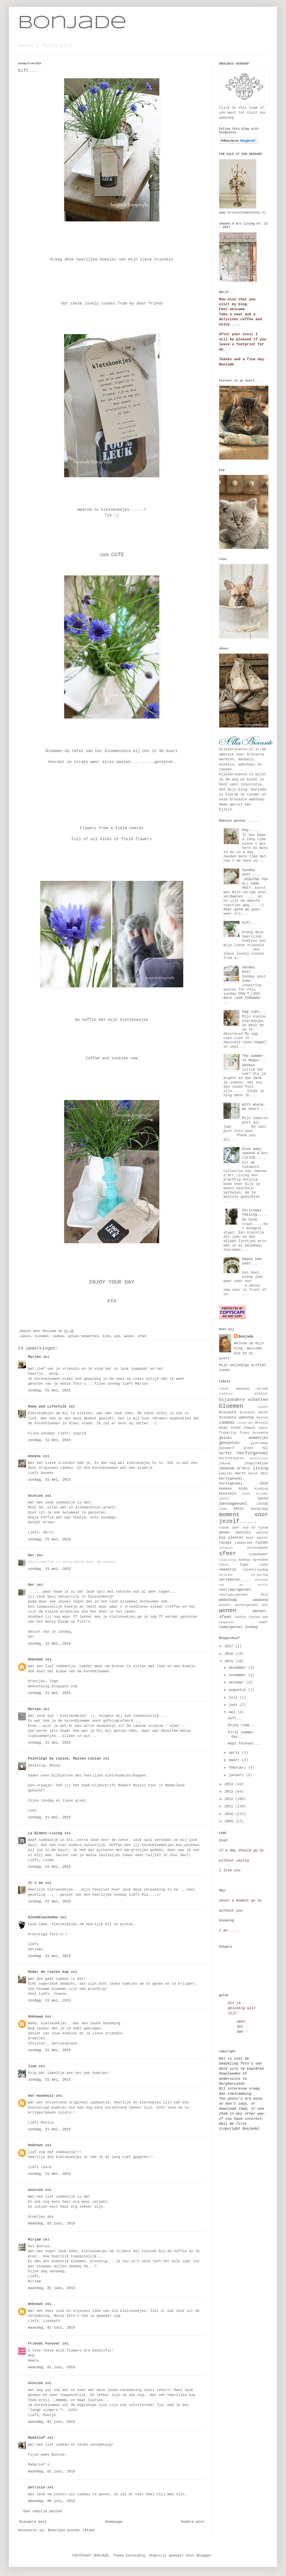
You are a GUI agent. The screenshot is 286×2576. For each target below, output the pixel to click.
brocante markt (254, 1412)
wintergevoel (246, 1605)
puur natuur (257, 1537)
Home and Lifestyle (47, 1407)
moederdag (259, 1509)
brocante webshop (236, 1418)
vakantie (227, 1570)
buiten (262, 1417)
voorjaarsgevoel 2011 (243, 1594)
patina (262, 1532)
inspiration (256, 1463)
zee (265, 1617)
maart (235, 1760)
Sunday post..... (251, 872)
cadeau (58, 1336)
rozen (261, 1542)
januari (237, 1775)
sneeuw (244, 1560)
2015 (230, 1661)
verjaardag (259, 1575)
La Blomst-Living (45, 1833)
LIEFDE (262, 1504)
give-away (259, 1443)
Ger (31, 1555)
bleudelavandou (43, 1917)
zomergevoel (231, 1627)
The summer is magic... (254, 1058)
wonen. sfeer (135, 1336)
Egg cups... (254, 1012)
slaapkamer (258, 1554)
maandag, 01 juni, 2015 (51, 2224)
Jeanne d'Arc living (243, 1468)
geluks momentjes (83, 1336)
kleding (261, 1488)
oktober (237, 1683)
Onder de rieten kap (48, 1972)
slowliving (227, 1560)
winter (225, 1605)
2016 (230, 1654)
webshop (228, 1599)
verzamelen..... (235, 1580)
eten (223, 1428)
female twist (256, 1428)
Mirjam (34, 2240)
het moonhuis (41, 2096)
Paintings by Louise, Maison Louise (64, 1759)
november (238, 1675)
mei (233, 1712)
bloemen (41, 1336)
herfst (225, 1453)
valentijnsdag (255, 1569)
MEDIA (239, 1509)
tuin (264, 1565)
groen (248, 1448)
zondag (251, 1627)
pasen (224, 1533)
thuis (224, 1565)
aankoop (242, 1389)
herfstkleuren (231, 1458)
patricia (36, 2487)
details (261, 1423)
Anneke (34, 1456)
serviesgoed (257, 1548)
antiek (262, 1389)
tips (244, 1565)
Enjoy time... (242, 1725)
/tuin (224, 1389)
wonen (227, 1610)
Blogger (204, 2556)
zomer (263, 1622)
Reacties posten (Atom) (71, 2530)
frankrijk (227, 1433)
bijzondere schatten (243, 1399)
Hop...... (251, 830)
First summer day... (241, 1734)
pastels (243, 1533)
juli (234, 1698)
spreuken (260, 1560)
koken (246, 1493)
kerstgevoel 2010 (243, 1484)
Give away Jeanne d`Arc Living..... (255, 1153)
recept (225, 1543)
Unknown (35, 1660)
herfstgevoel (252, 1453)
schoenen (226, 1548)
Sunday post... (249, 969)
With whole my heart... (254, 1107)
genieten (229, 1442)
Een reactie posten (42, 2511)
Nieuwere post (33, 2522)
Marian (34, 1709)
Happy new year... (251, 1261)
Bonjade (72, 23)
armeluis (226, 1393)
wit (265, 1605)
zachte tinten (247, 1617)
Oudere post (192, 2522)
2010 (230, 1814)
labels (224, 1498)
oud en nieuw (255, 1527)
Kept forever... (244, 1744)
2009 (230, 1821)
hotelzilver (258, 1458)
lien (32, 2066)
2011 (230, 1806)
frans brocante (254, 1433)
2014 (230, 1784)
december (238, 1668)
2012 (230, 1799)
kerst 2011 (258, 1473)
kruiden (262, 1493)
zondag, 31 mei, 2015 (49, 1391)
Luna (223, 1509)
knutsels (227, 1494)
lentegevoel (233, 1503)
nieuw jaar (229, 1527)
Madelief (36, 2438)
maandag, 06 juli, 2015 (51, 2501)
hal (265, 1448)
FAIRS (236, 1428)
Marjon (34, 1357)
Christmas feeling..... (255, 1212)
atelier (261, 1393)
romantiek (243, 1543)
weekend (260, 1600)
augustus (238, 1690)
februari (238, 1768)
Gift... (249, 923)
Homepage (113, 2522)
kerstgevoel (231, 1479)
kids (106, 1336)
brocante (227, 1412)
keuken (225, 1489)
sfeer (227, 1553)
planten (235, 1538)
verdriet (226, 1575)
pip (117, 1336)
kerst (240, 1473)
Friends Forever (44, 2344)
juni (234, 1705)
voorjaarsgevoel (235, 1590)
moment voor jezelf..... (243, 1518)
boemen (263, 1407)
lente (262, 1499)
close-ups (245, 1423)
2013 (230, 1792)
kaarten (225, 1473)
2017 (230, 1646)
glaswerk (226, 1448)
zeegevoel (226, 1622)
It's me (35, 1883)
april (235, 1753)
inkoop (225, 1463)
